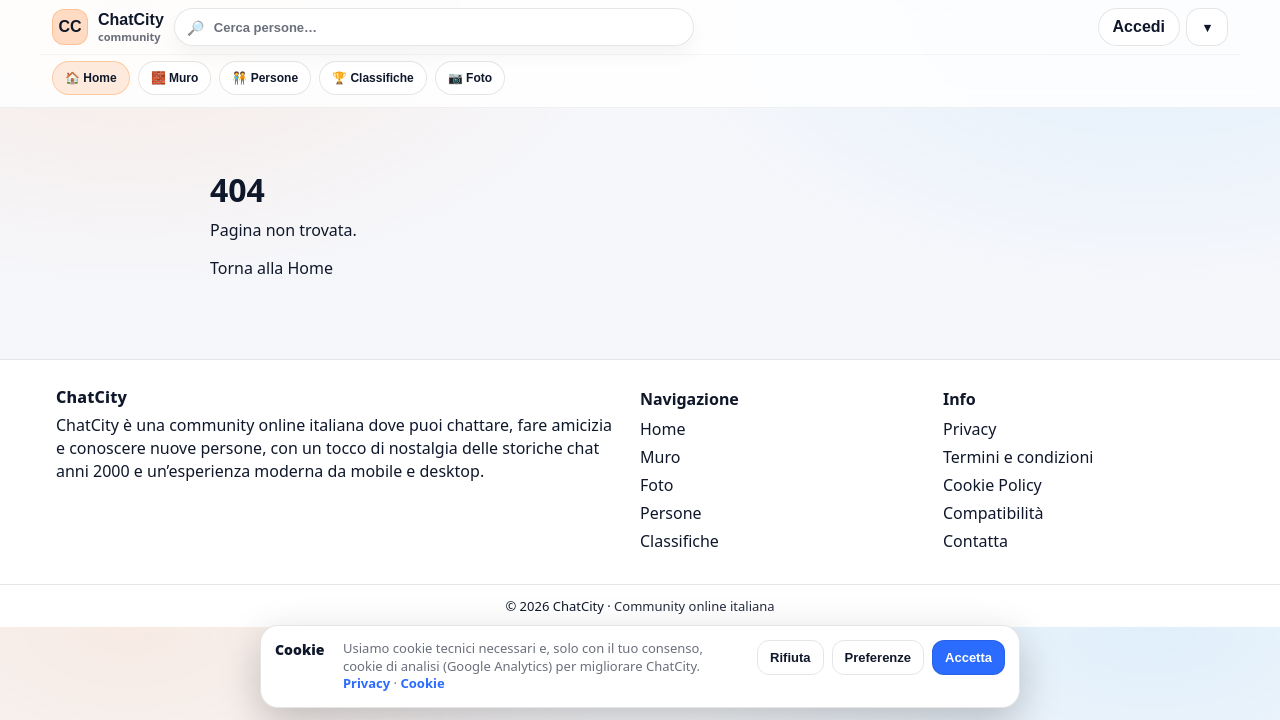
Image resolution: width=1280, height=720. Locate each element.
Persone (671, 513)
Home (663, 429)
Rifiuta (790, 657)
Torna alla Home (271, 268)
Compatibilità (993, 513)
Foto (656, 485)
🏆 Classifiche (373, 78)
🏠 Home (91, 78)
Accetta (968, 657)
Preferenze (878, 657)
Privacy (969, 429)
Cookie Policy (992, 485)
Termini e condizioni (1018, 457)
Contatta (975, 541)
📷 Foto (470, 78)
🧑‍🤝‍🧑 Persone (265, 78)
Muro (660, 457)
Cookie (422, 683)
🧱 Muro (175, 78)
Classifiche (679, 541)
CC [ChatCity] (69, 26)
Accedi (1139, 26)
